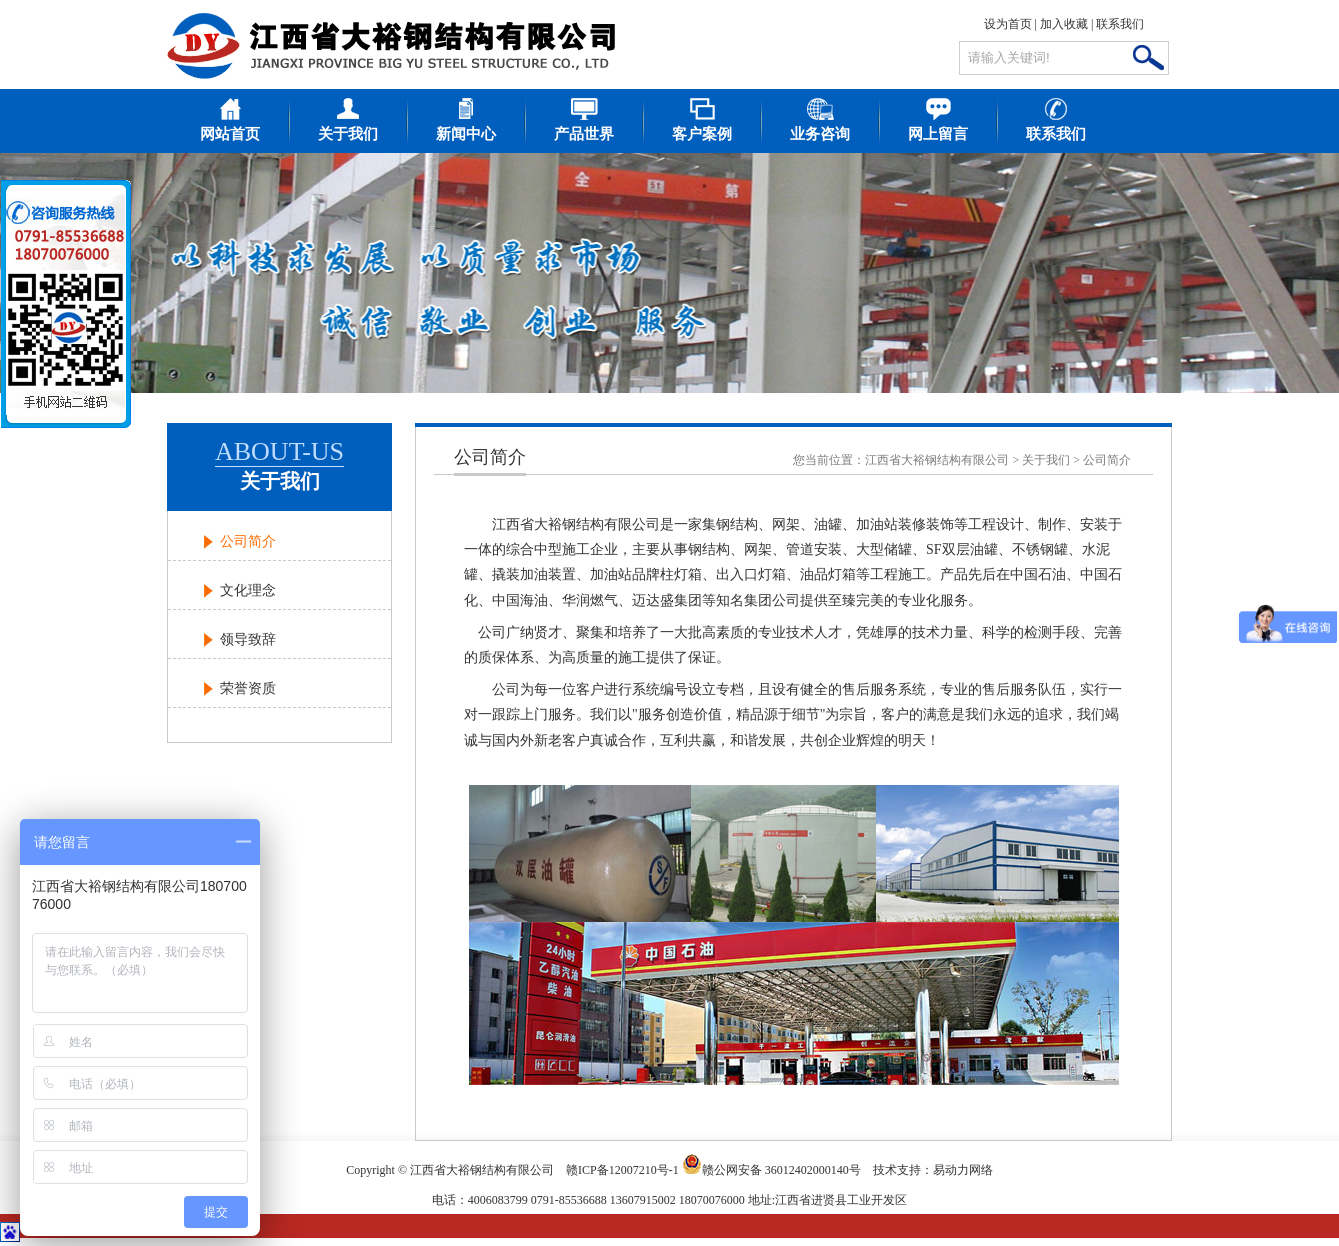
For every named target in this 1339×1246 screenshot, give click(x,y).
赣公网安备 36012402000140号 (771, 1164)
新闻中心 (466, 134)
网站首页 (230, 134)
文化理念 (248, 590)
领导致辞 (248, 639)
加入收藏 (1064, 24)
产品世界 (584, 134)
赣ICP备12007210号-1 (622, 1170)
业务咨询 (820, 134)
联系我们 (1120, 24)
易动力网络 (963, 1170)
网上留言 (938, 134)
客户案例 (702, 134)
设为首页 (1008, 24)
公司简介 (248, 541)
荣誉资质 (248, 688)
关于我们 (348, 134)
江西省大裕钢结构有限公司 (937, 460)
